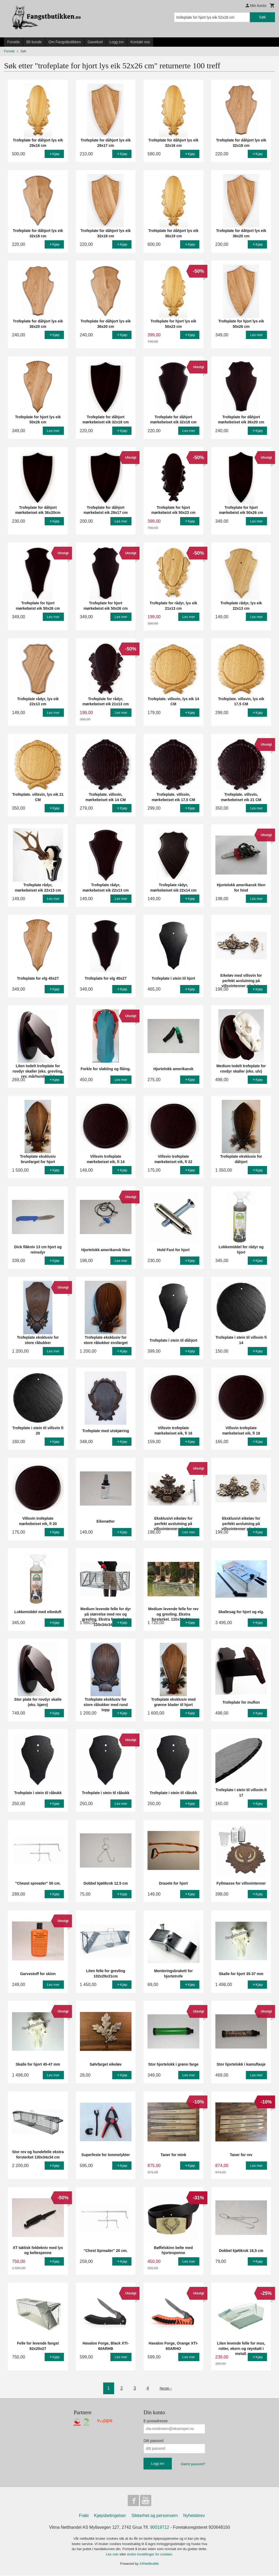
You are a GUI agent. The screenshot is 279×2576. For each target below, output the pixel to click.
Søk (262, 17)
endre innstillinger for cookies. (150, 2556)
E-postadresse (156, 2421)
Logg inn (116, 42)
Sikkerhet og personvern (154, 2517)
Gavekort (95, 42)
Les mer (113, 2556)
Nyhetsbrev (194, 2517)
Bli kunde (34, 42)
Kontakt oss (140, 42)
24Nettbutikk (149, 2565)
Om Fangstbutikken (64, 42)
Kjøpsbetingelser (110, 2517)
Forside (13, 42)
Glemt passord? (193, 2464)
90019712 (159, 2529)
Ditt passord (154, 2441)
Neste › (166, 2388)
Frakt (83, 2517)
